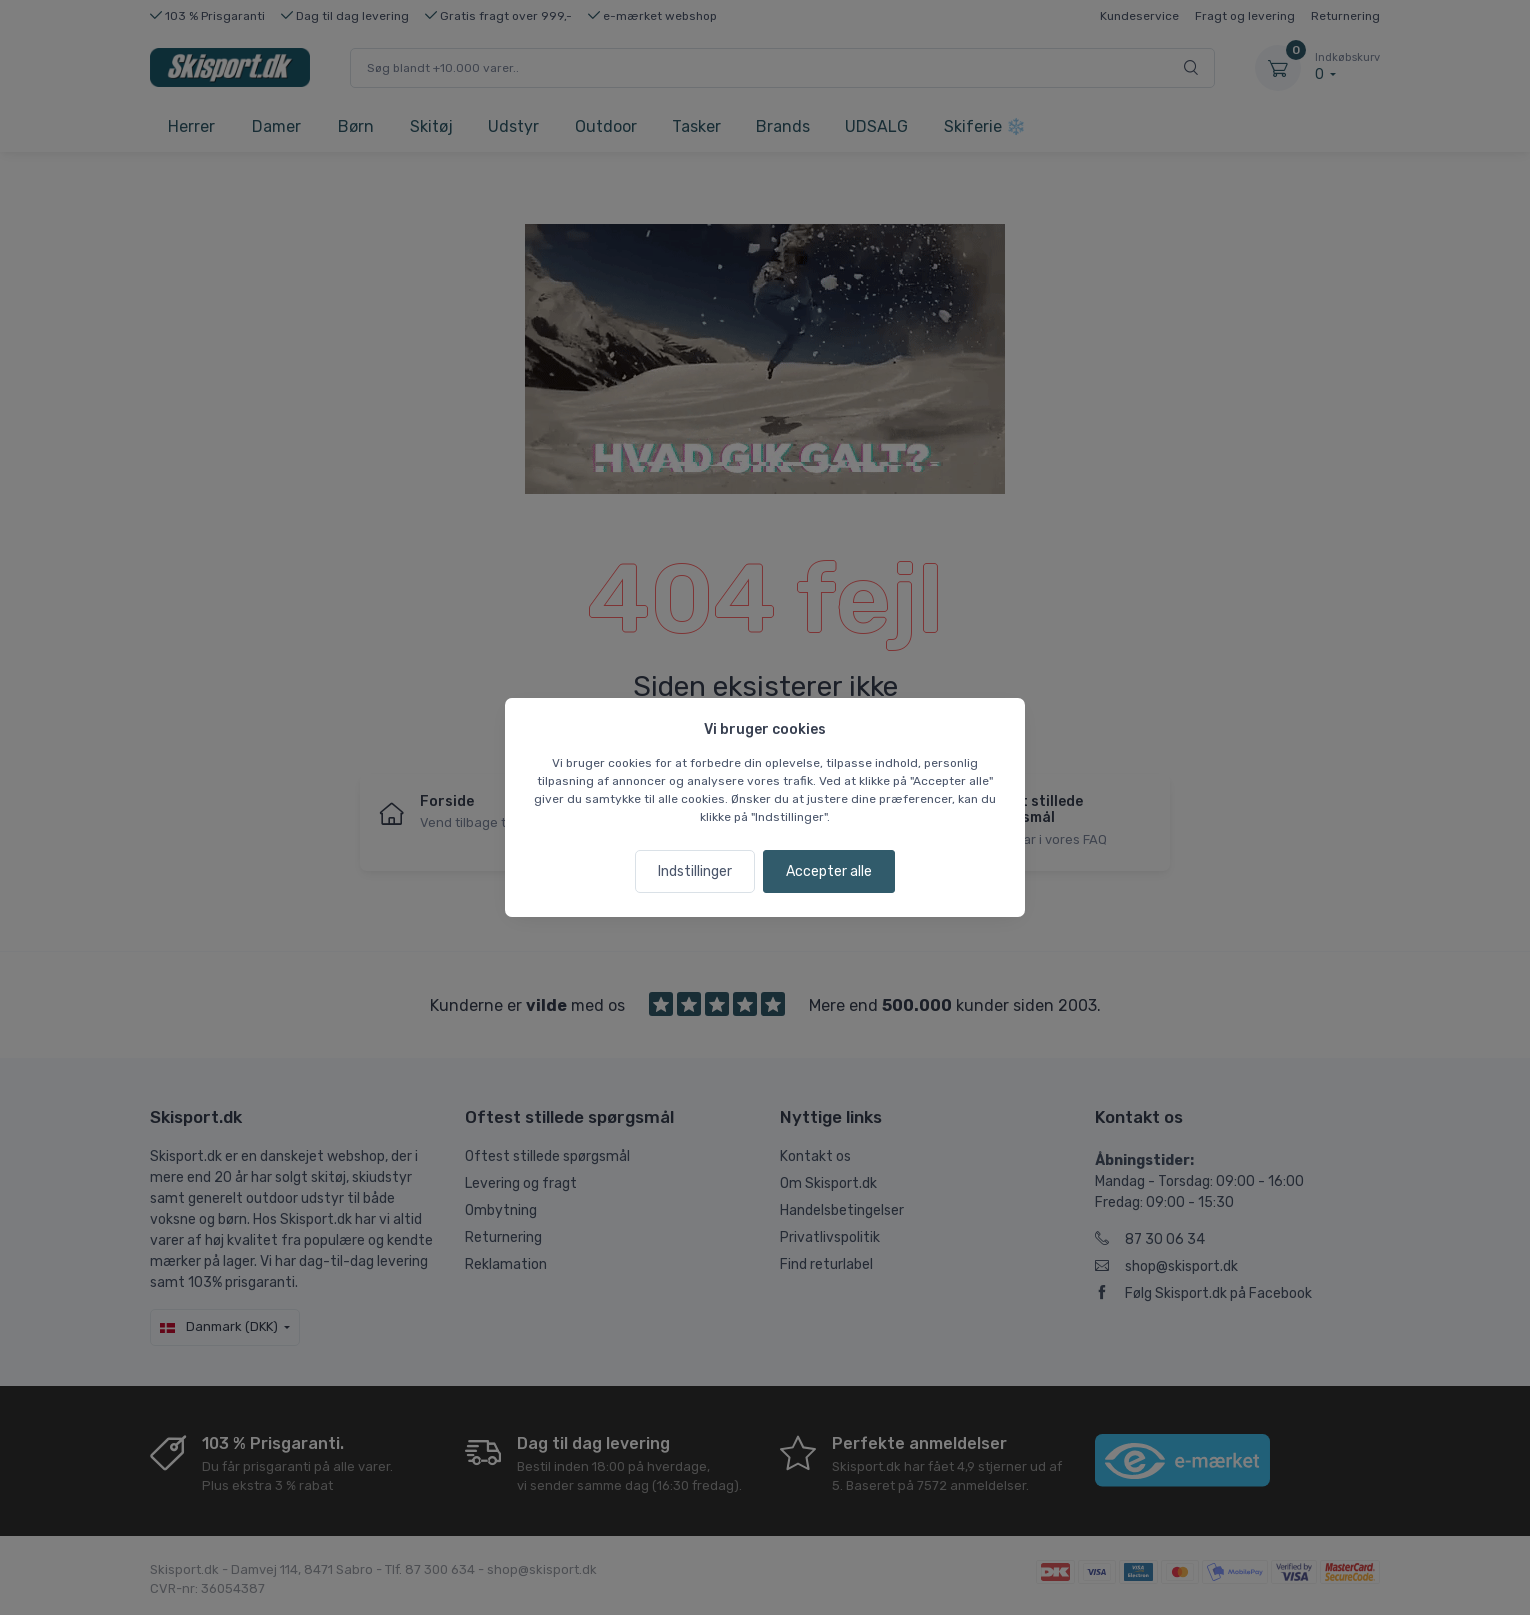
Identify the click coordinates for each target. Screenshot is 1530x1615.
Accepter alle (829, 871)
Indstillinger (695, 871)
